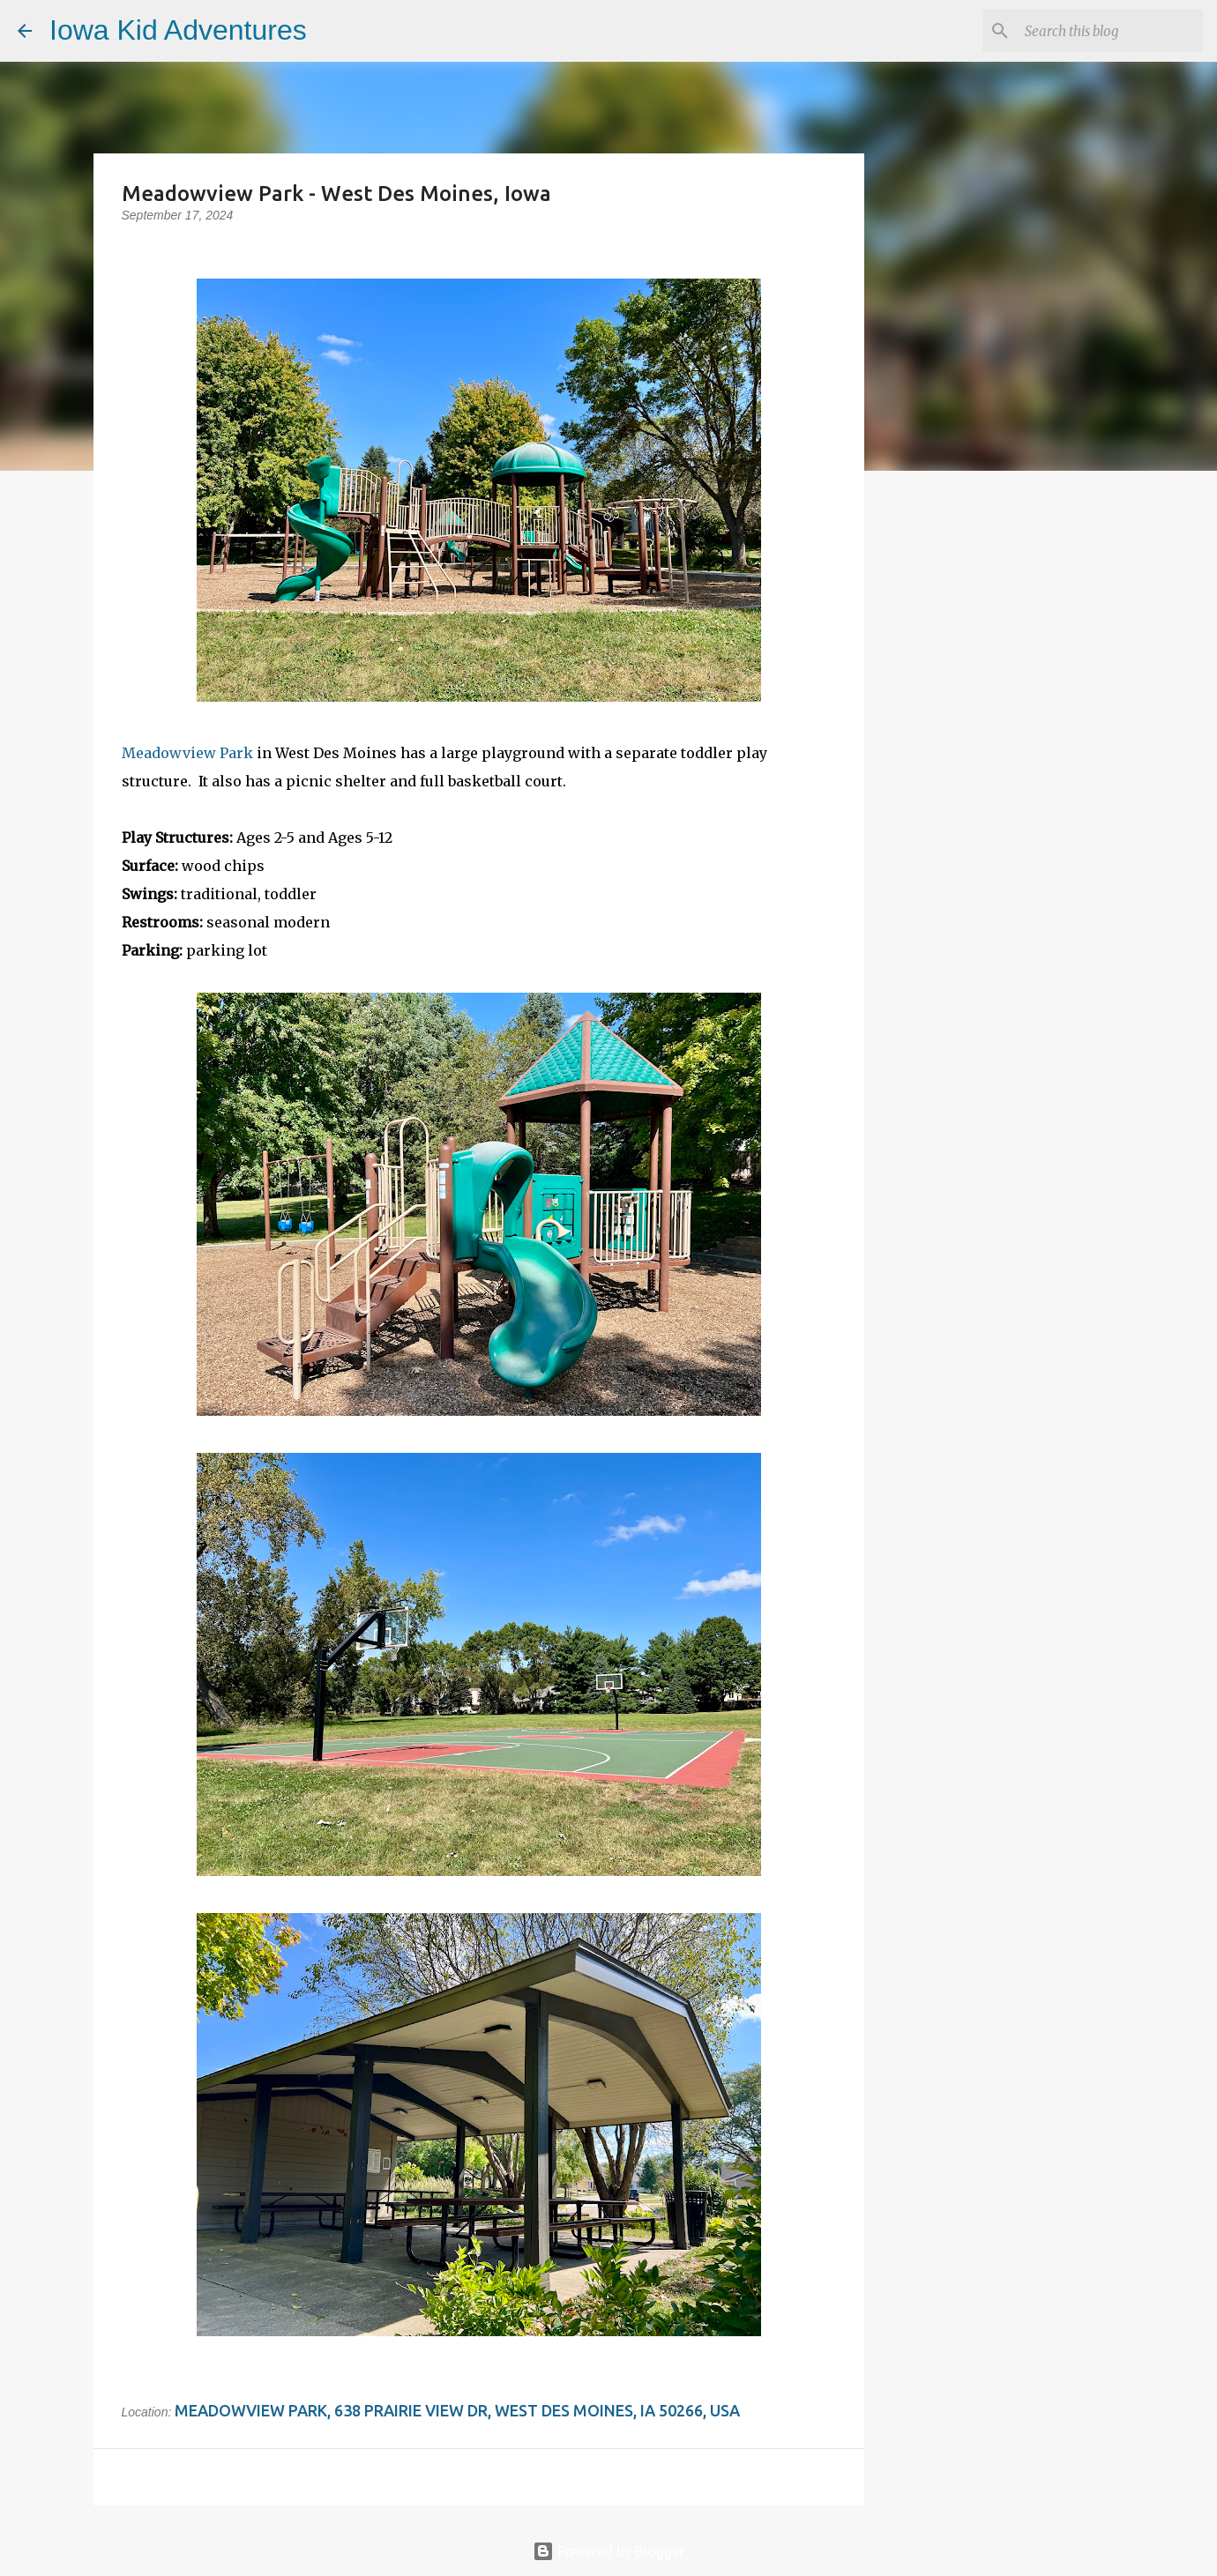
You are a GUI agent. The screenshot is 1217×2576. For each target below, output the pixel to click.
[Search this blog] (1110, 31)
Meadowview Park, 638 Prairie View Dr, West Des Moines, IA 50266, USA (457, 2410)
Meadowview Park (187, 753)
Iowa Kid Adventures (178, 30)
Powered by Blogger (608, 2551)
